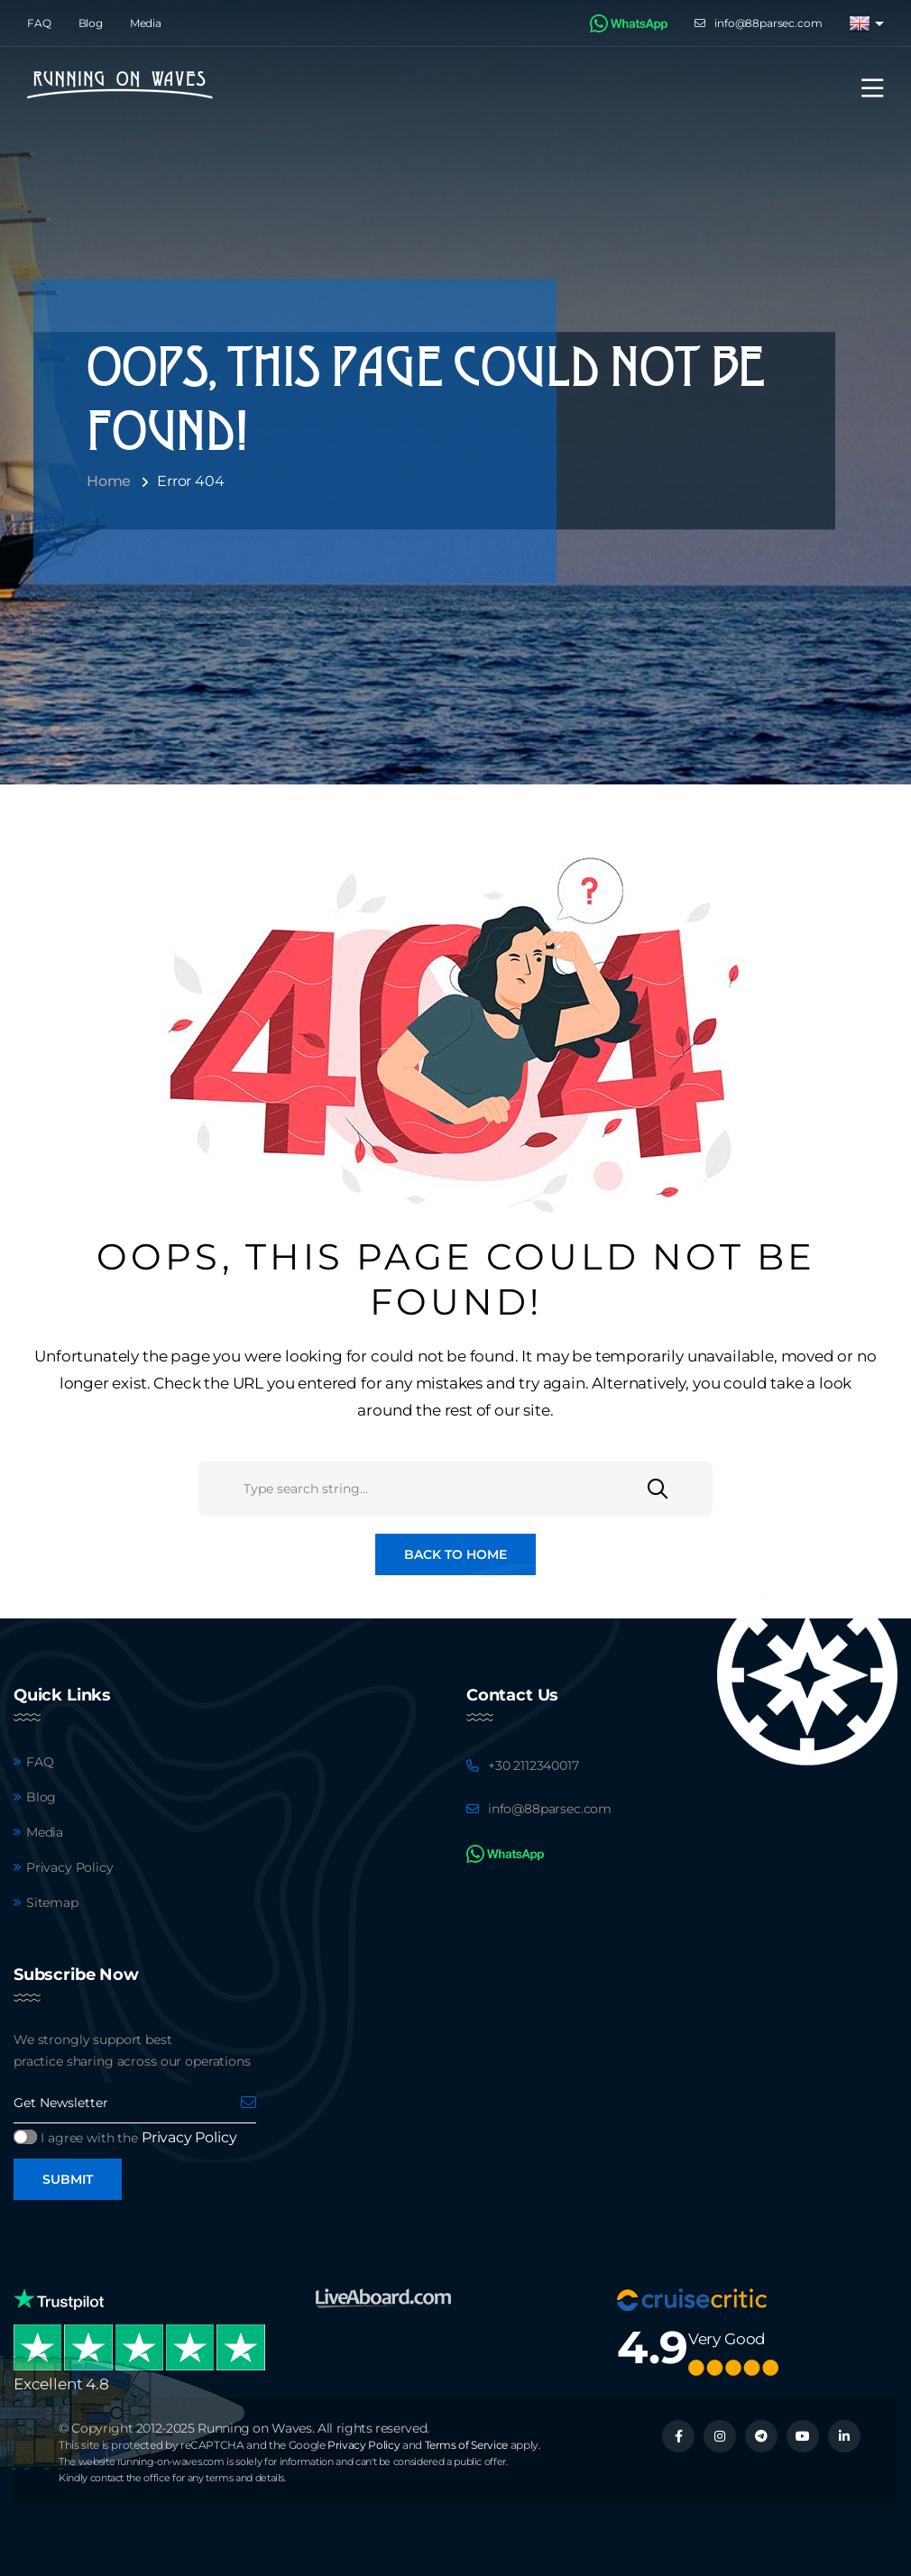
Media (145, 23)
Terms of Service (466, 2445)
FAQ (39, 23)
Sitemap (52, 1902)
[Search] (680, 1489)
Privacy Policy (70, 1867)
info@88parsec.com (768, 23)
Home (109, 481)
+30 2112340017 (533, 1765)
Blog (90, 23)
